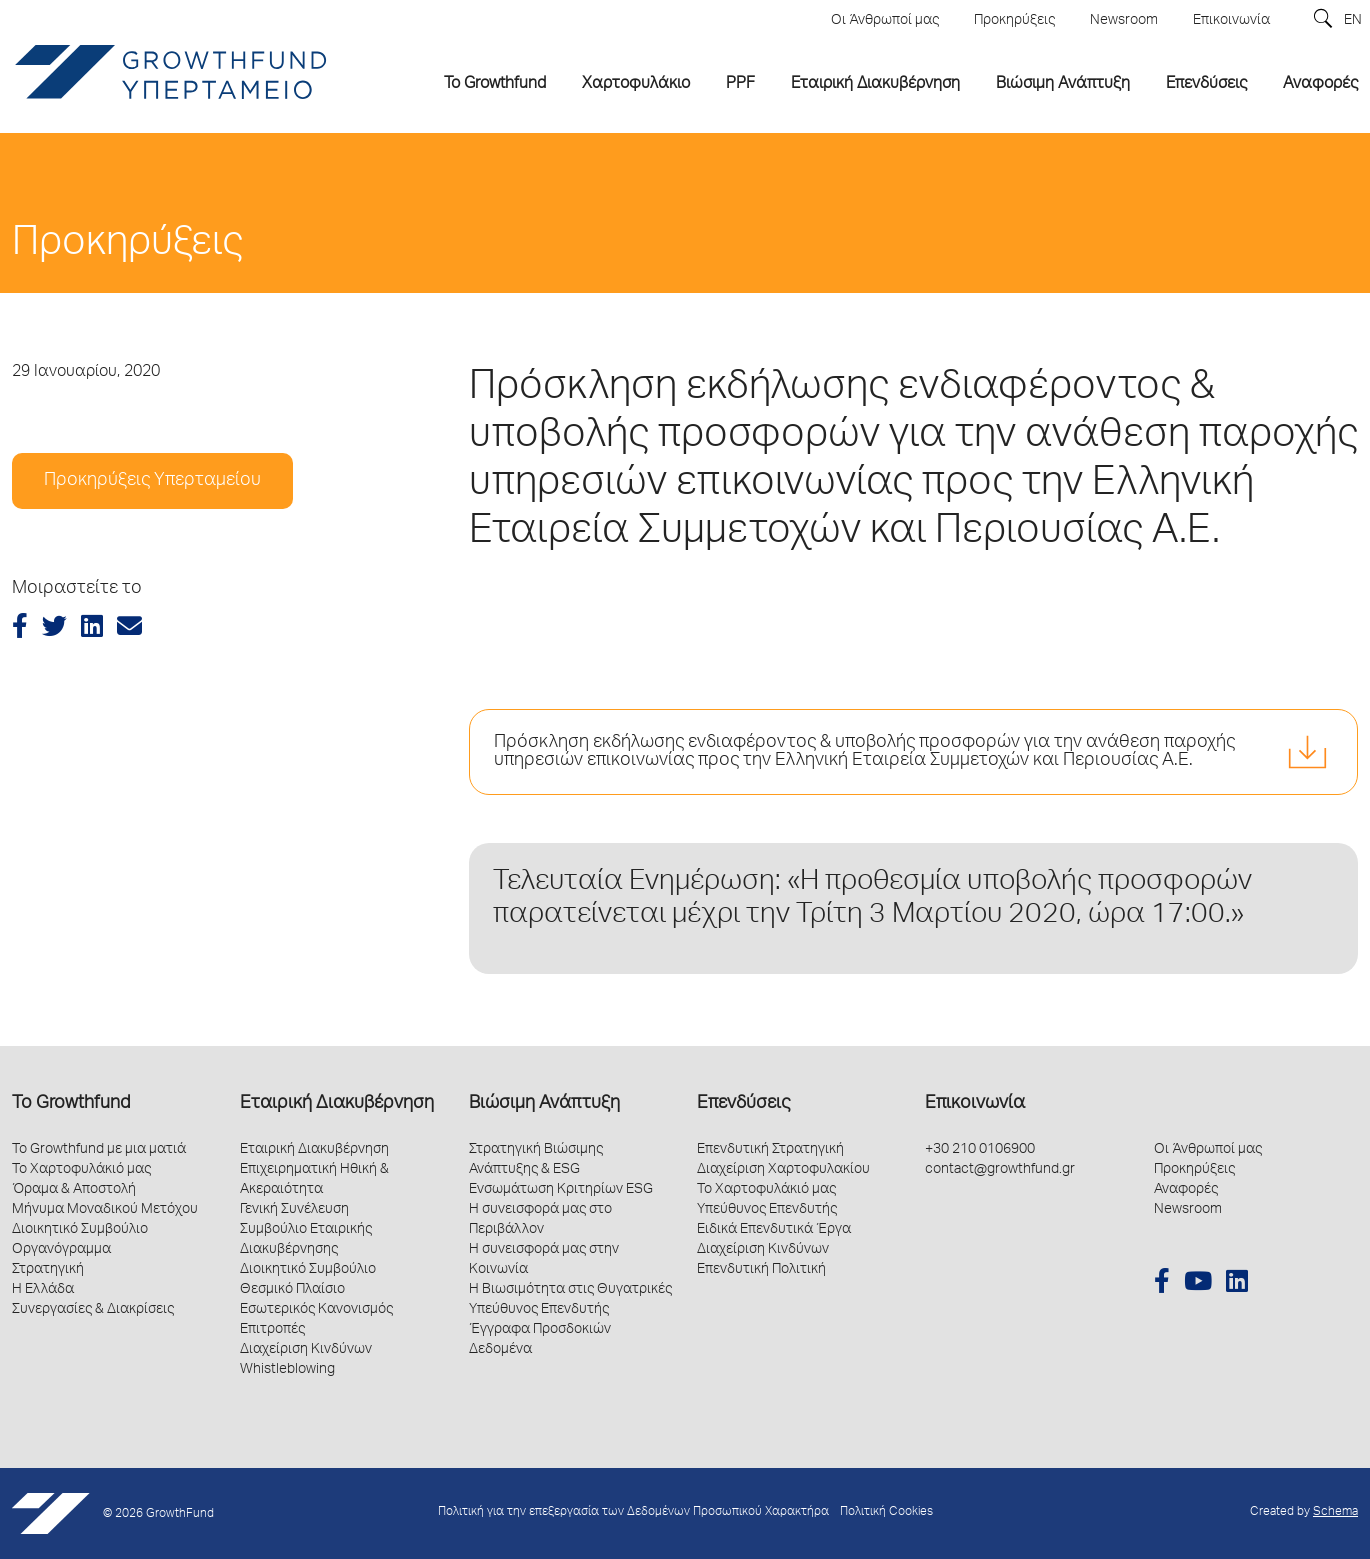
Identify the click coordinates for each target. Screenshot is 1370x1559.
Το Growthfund (71, 1104)
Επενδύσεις (743, 1104)
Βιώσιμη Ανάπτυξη (544, 1104)
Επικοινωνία (975, 1104)
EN (1353, 21)
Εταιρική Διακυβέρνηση (337, 1104)
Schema (1335, 1512)
